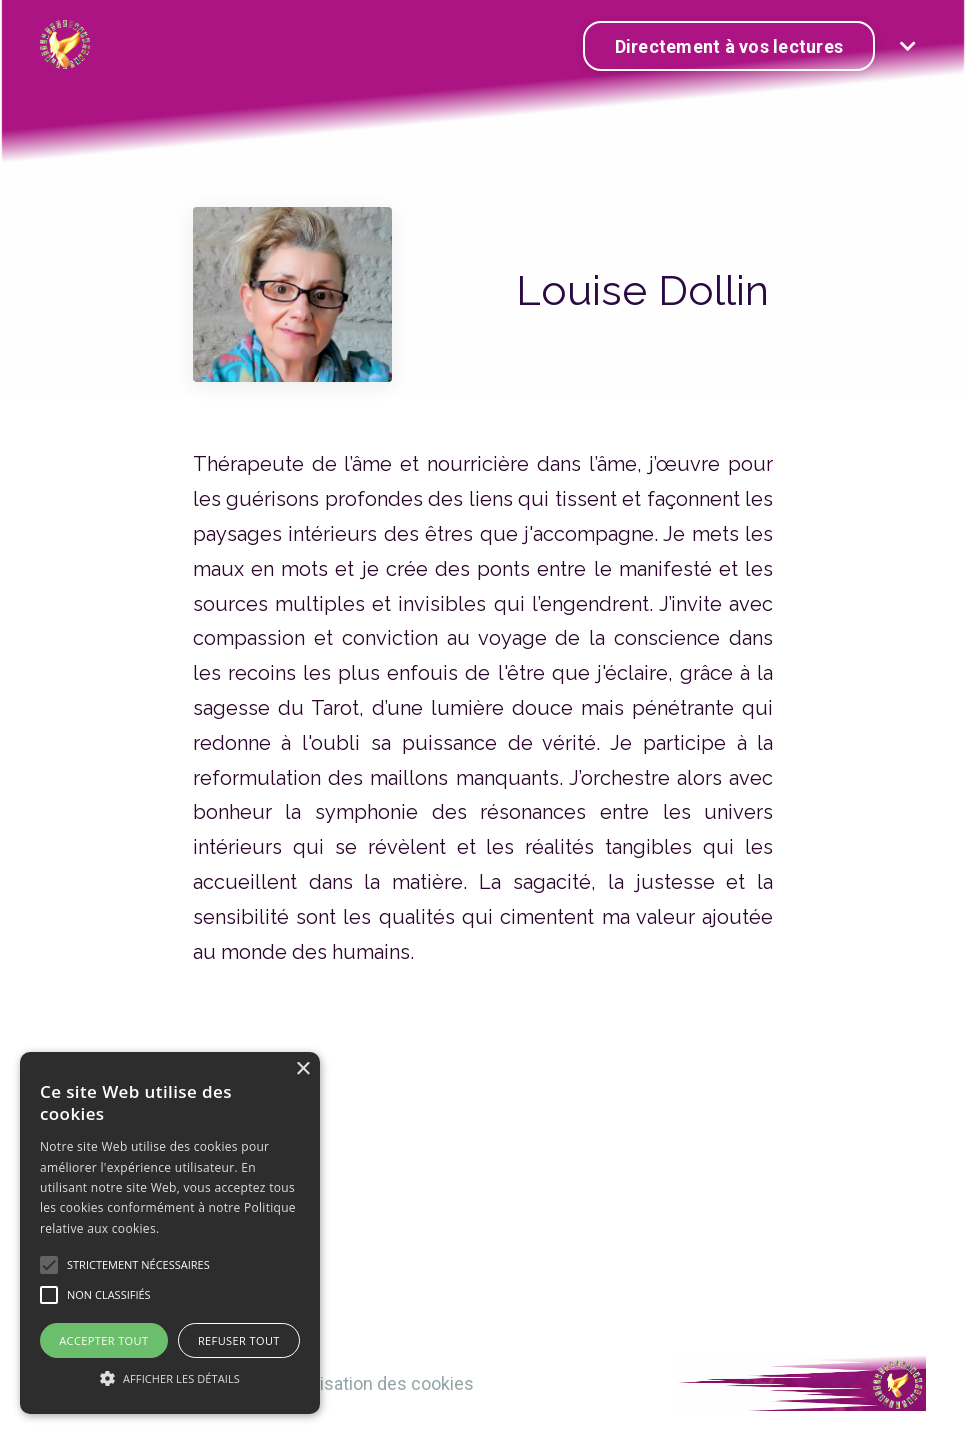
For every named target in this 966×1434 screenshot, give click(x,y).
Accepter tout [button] (103, 1340)
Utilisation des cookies (384, 1383)
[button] (170, 1378)
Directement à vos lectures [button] (729, 46)
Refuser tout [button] (239, 1340)
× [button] (302, 1069)
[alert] (170, 1233)
